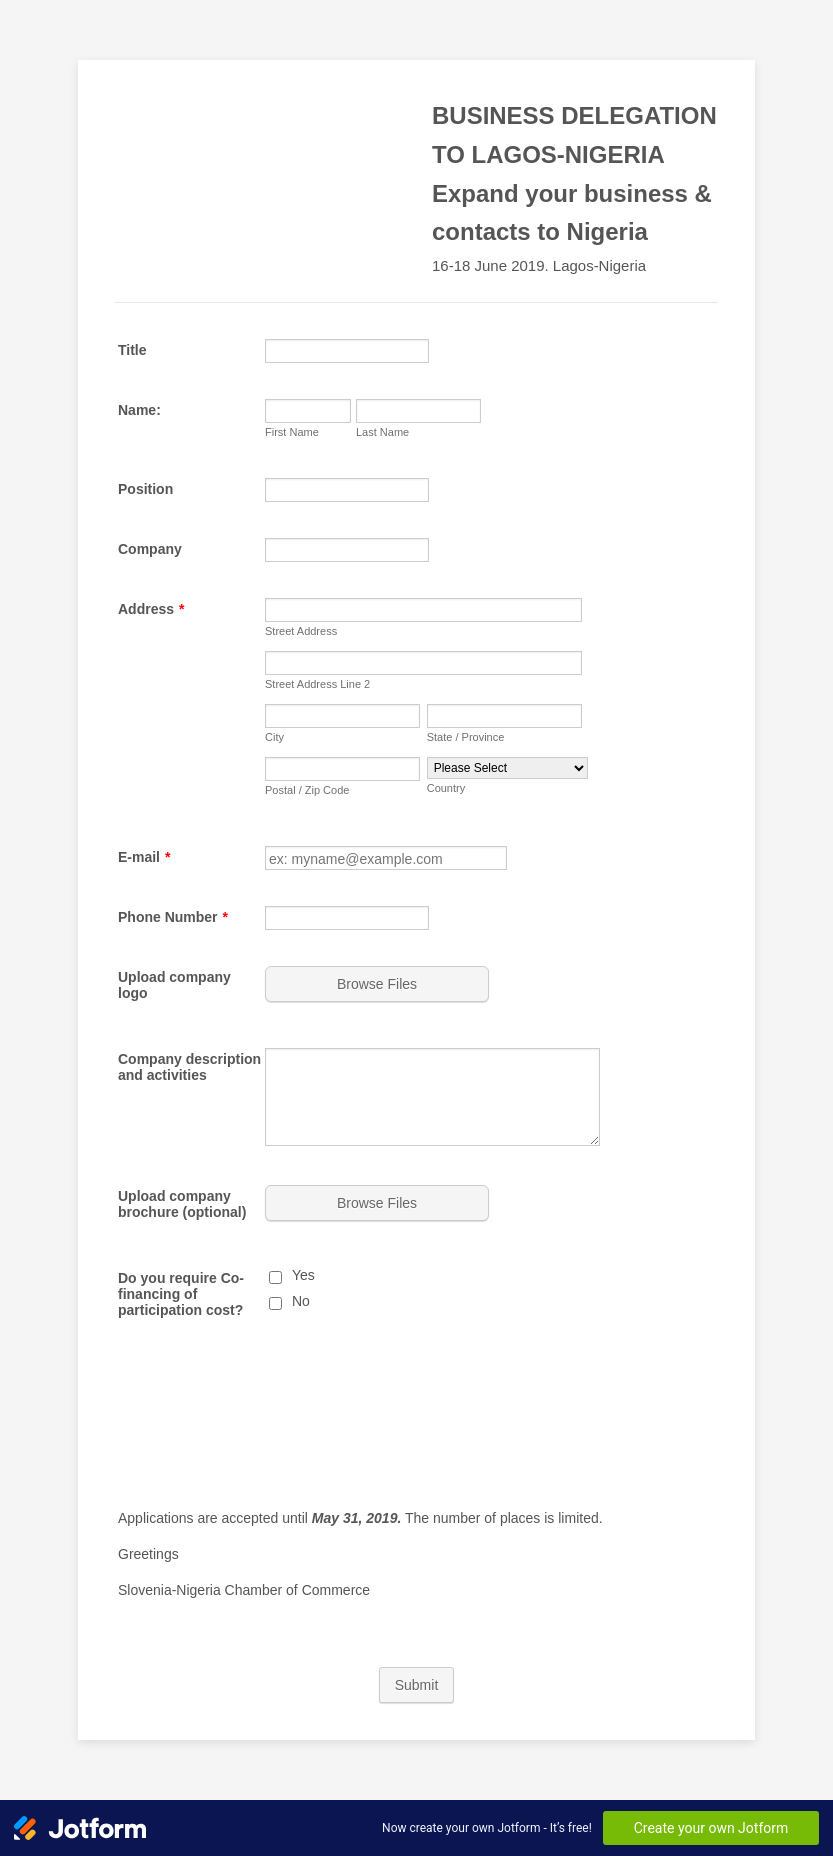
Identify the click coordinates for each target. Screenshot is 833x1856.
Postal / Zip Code (307, 790)
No (301, 1301)
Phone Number (173, 917)
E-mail (144, 857)
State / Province (466, 737)
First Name (292, 432)
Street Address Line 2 (317, 684)
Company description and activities (189, 1067)
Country (446, 788)
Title (132, 350)
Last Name (382, 432)
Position (145, 489)
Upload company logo (174, 985)
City (274, 737)
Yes (303, 1275)
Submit (417, 1685)
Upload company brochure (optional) (182, 1204)
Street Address (301, 631)
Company (150, 549)
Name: (139, 410)
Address (151, 609)
